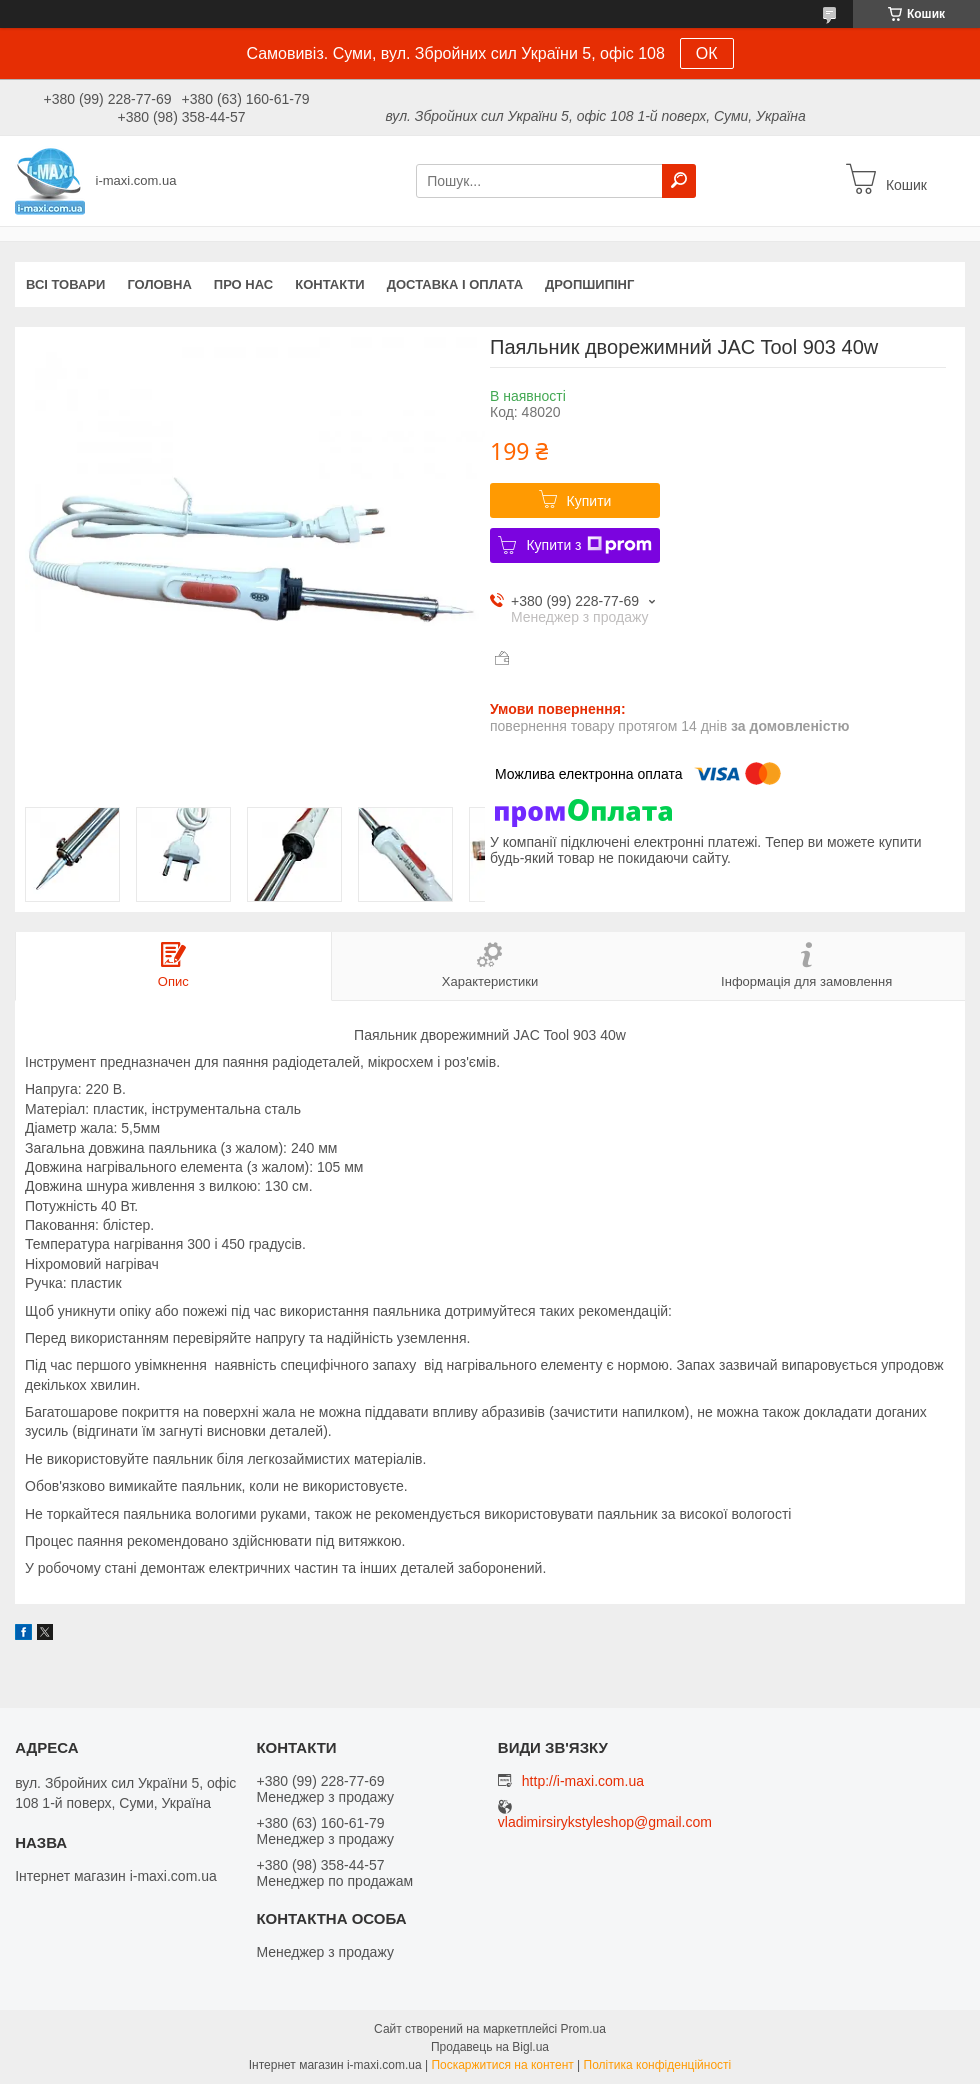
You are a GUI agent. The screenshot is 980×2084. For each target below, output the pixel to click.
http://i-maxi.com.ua (583, 1781)
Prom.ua (583, 2029)
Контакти (330, 284)
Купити (589, 501)
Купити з (588, 545)
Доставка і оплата (455, 284)
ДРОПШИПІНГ (589, 284)
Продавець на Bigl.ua (490, 2047)
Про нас (243, 284)
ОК (707, 53)
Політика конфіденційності (658, 2065)
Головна (159, 284)
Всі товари (65, 284)
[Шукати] (679, 181)
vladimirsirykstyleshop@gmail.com (605, 1822)
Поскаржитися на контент (502, 2065)
